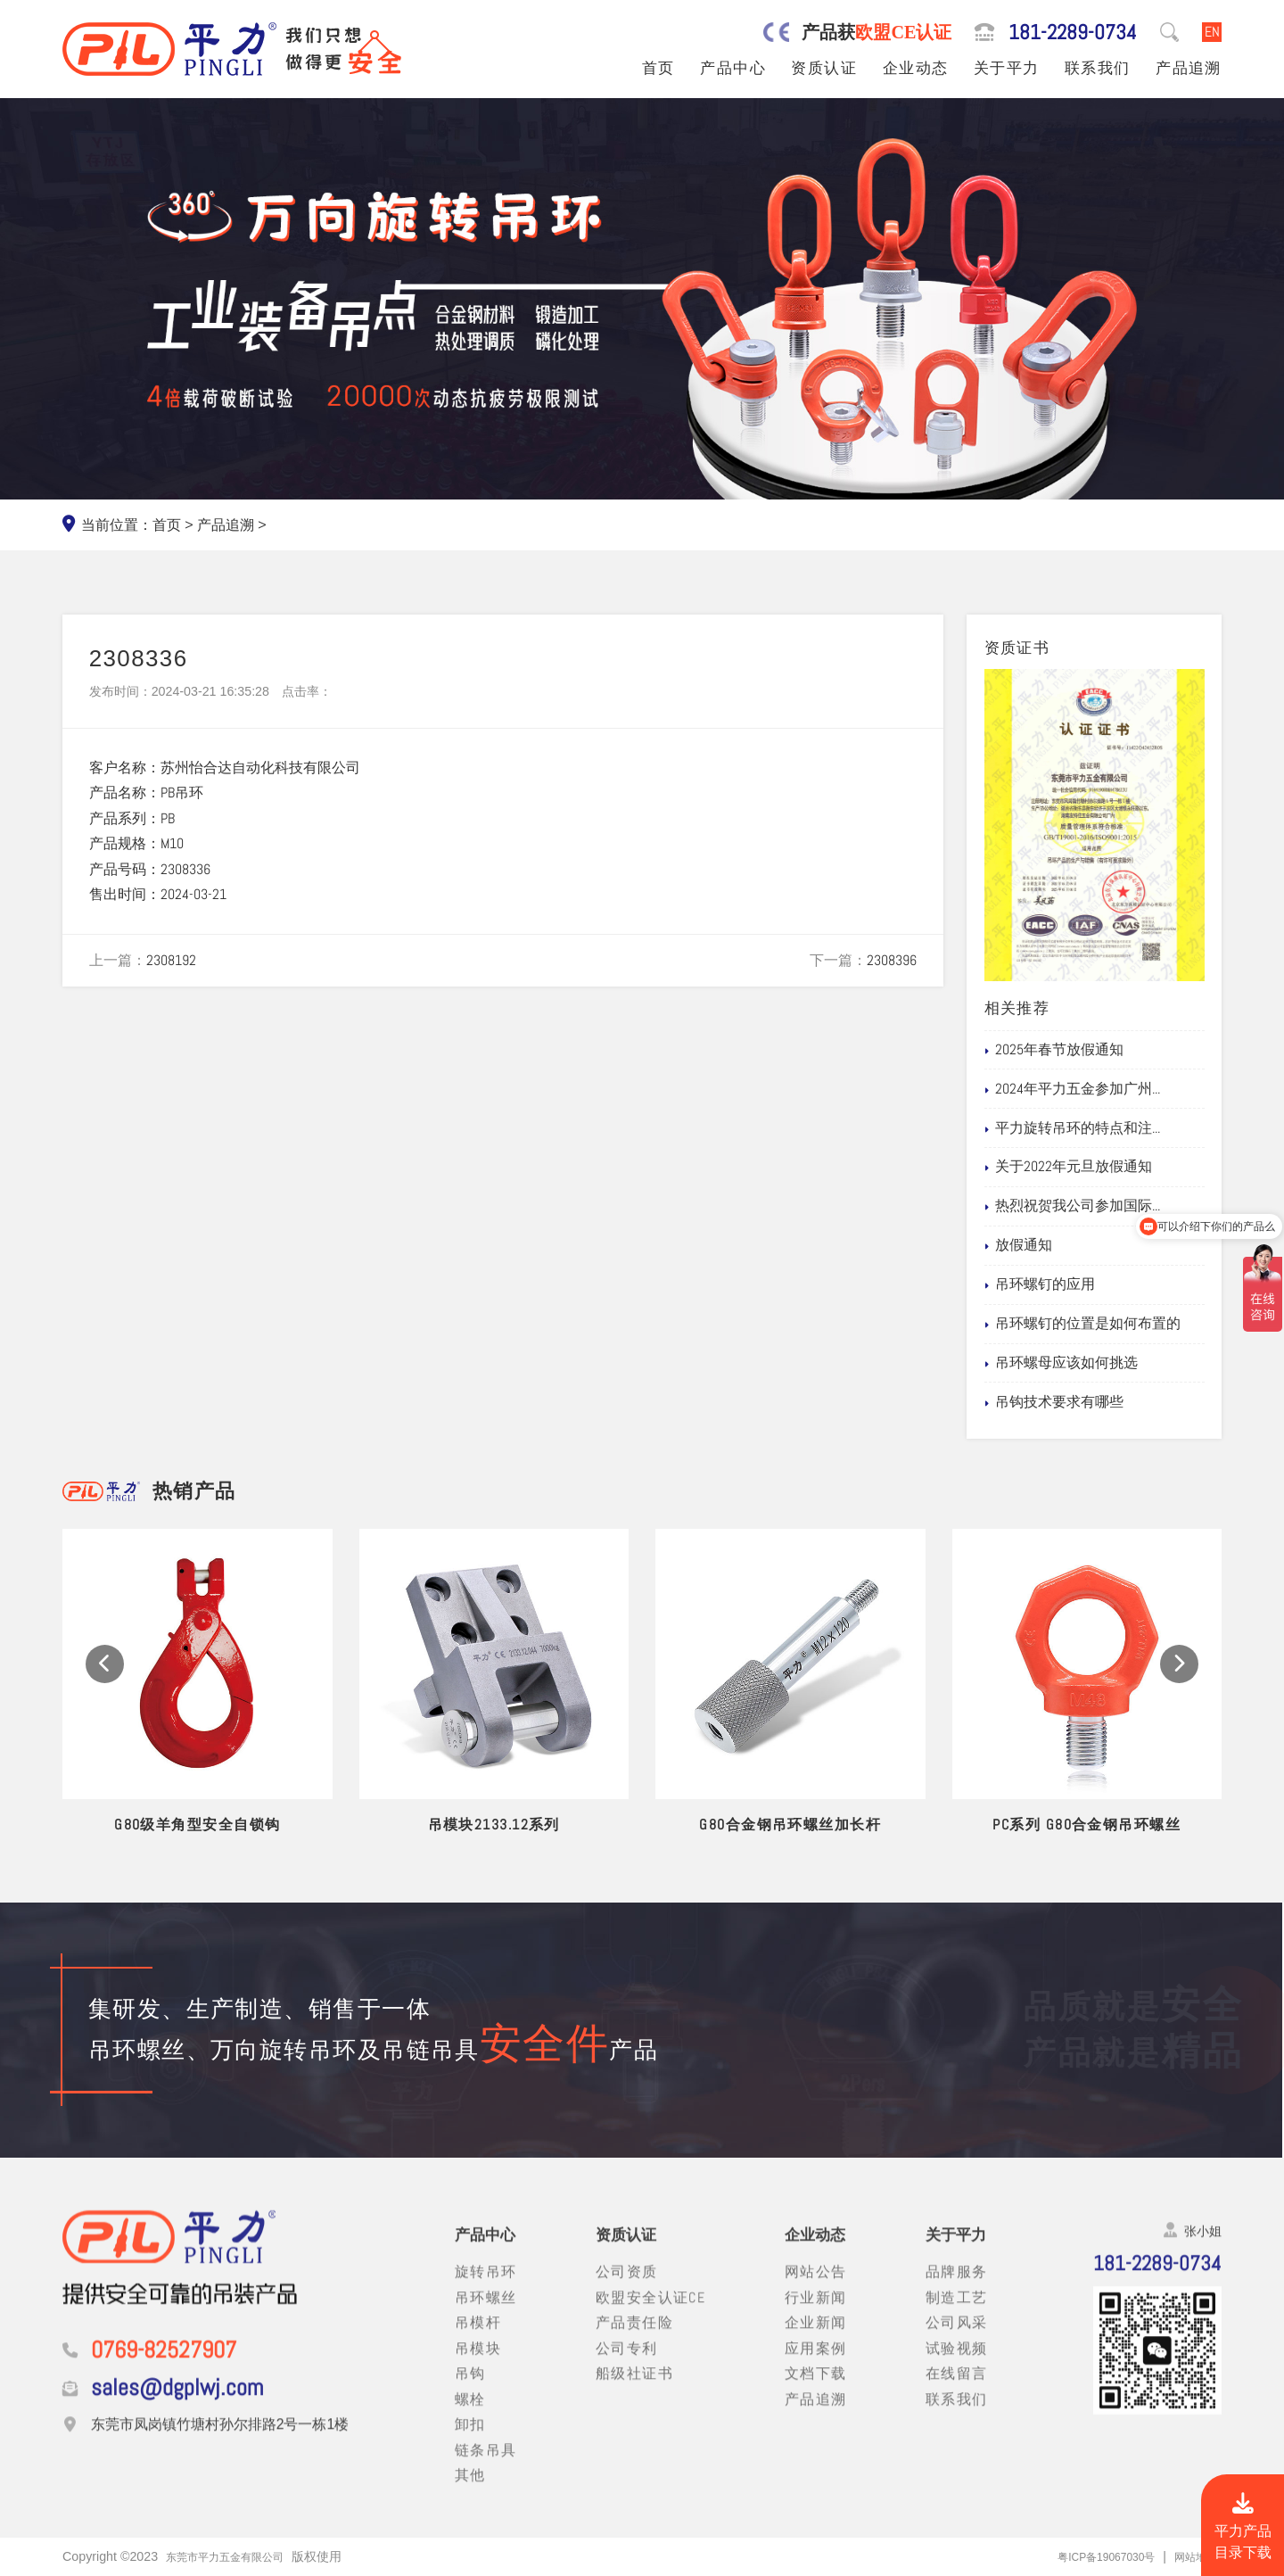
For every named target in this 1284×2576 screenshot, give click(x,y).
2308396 (892, 960)
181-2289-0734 (1072, 32)
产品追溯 (1189, 68)
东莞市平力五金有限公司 (234, 2556)
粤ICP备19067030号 (1090, 2556)
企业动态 (916, 68)
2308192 (171, 960)
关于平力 (1007, 68)
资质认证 (824, 68)
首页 (658, 68)
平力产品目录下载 (1243, 2527)
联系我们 (1098, 68)
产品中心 (733, 68)
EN (1212, 31)
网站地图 (1192, 2556)
